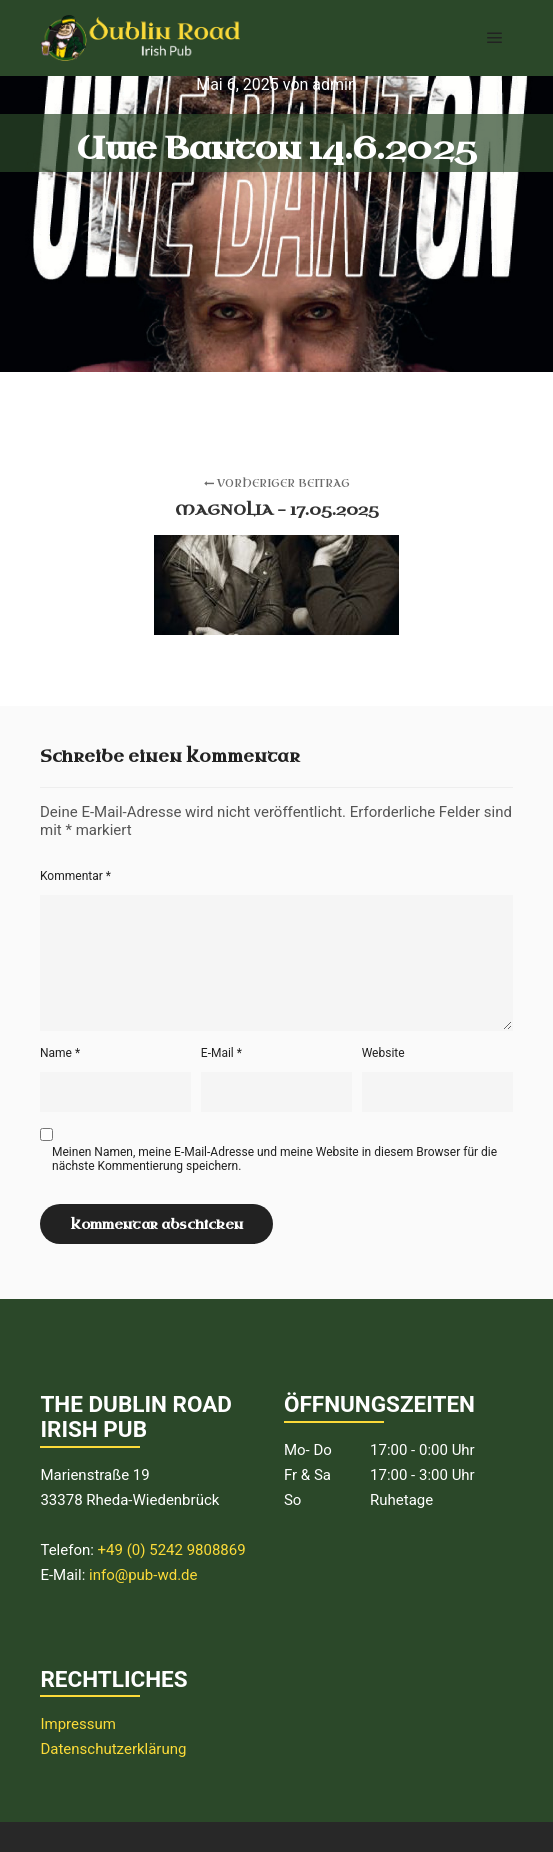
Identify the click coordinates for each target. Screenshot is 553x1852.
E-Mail (221, 1053)
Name (60, 1053)
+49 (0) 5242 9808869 (172, 1550)
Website (383, 1053)
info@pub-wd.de (143, 1575)
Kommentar (75, 876)
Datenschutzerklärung (113, 1749)
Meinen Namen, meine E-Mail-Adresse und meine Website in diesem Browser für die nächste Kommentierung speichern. (274, 1159)
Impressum (77, 1724)
